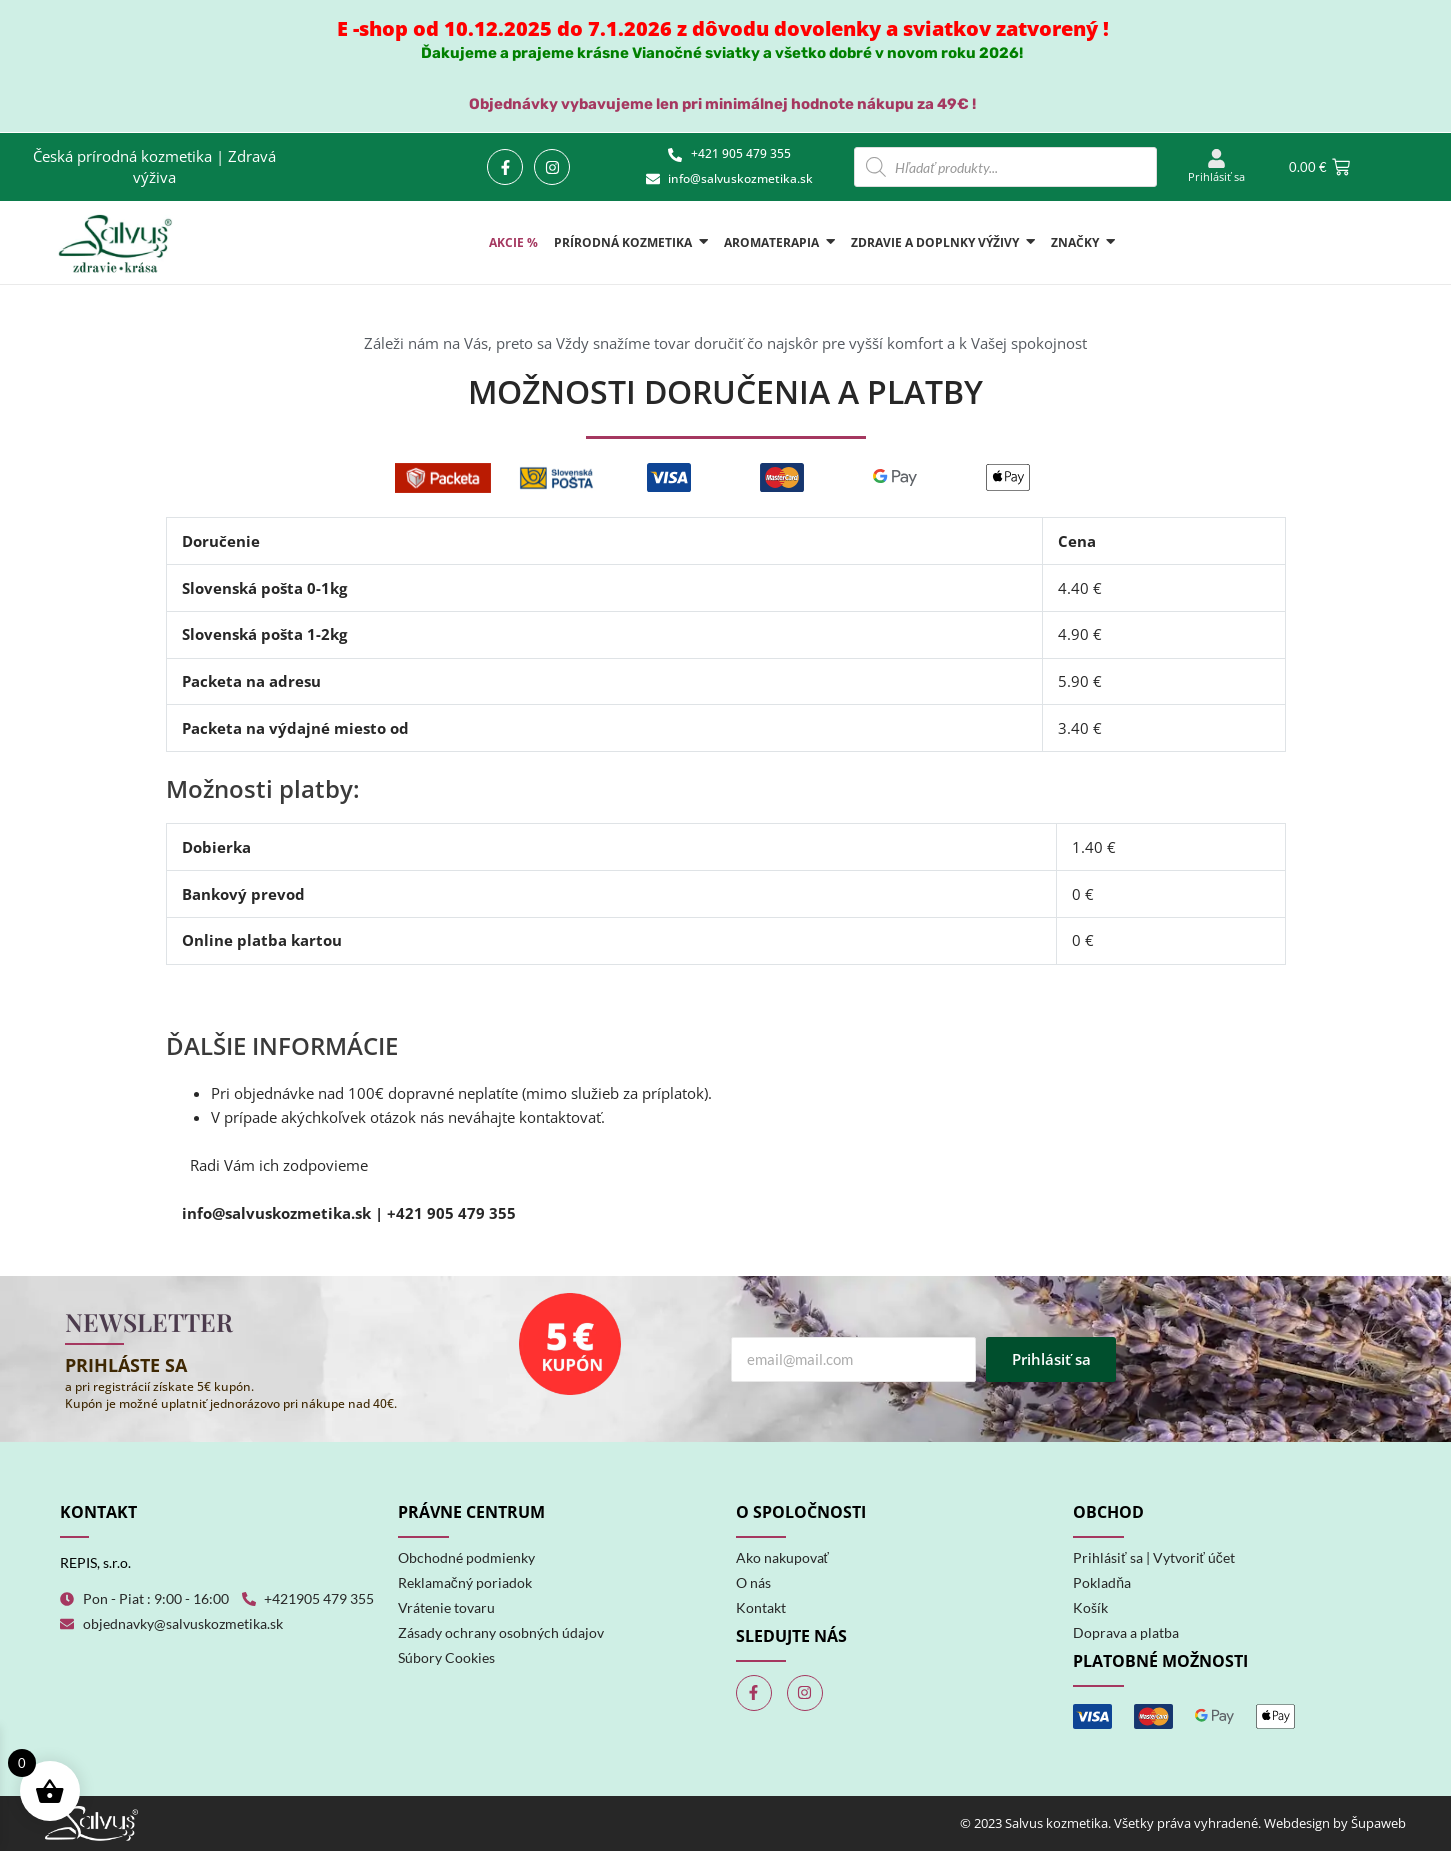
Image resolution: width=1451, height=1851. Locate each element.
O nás (753, 1582)
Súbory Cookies (446, 1657)
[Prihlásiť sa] (1216, 159)
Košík (1090, 1607)
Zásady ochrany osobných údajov (501, 1632)
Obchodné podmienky (466, 1557)
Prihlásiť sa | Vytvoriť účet (1154, 1557)
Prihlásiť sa (1216, 176)
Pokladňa (1102, 1582)
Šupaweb (1378, 1823)
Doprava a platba (1126, 1632)
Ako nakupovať (782, 1557)
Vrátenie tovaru (446, 1607)
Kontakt (761, 1607)
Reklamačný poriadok (465, 1582)
